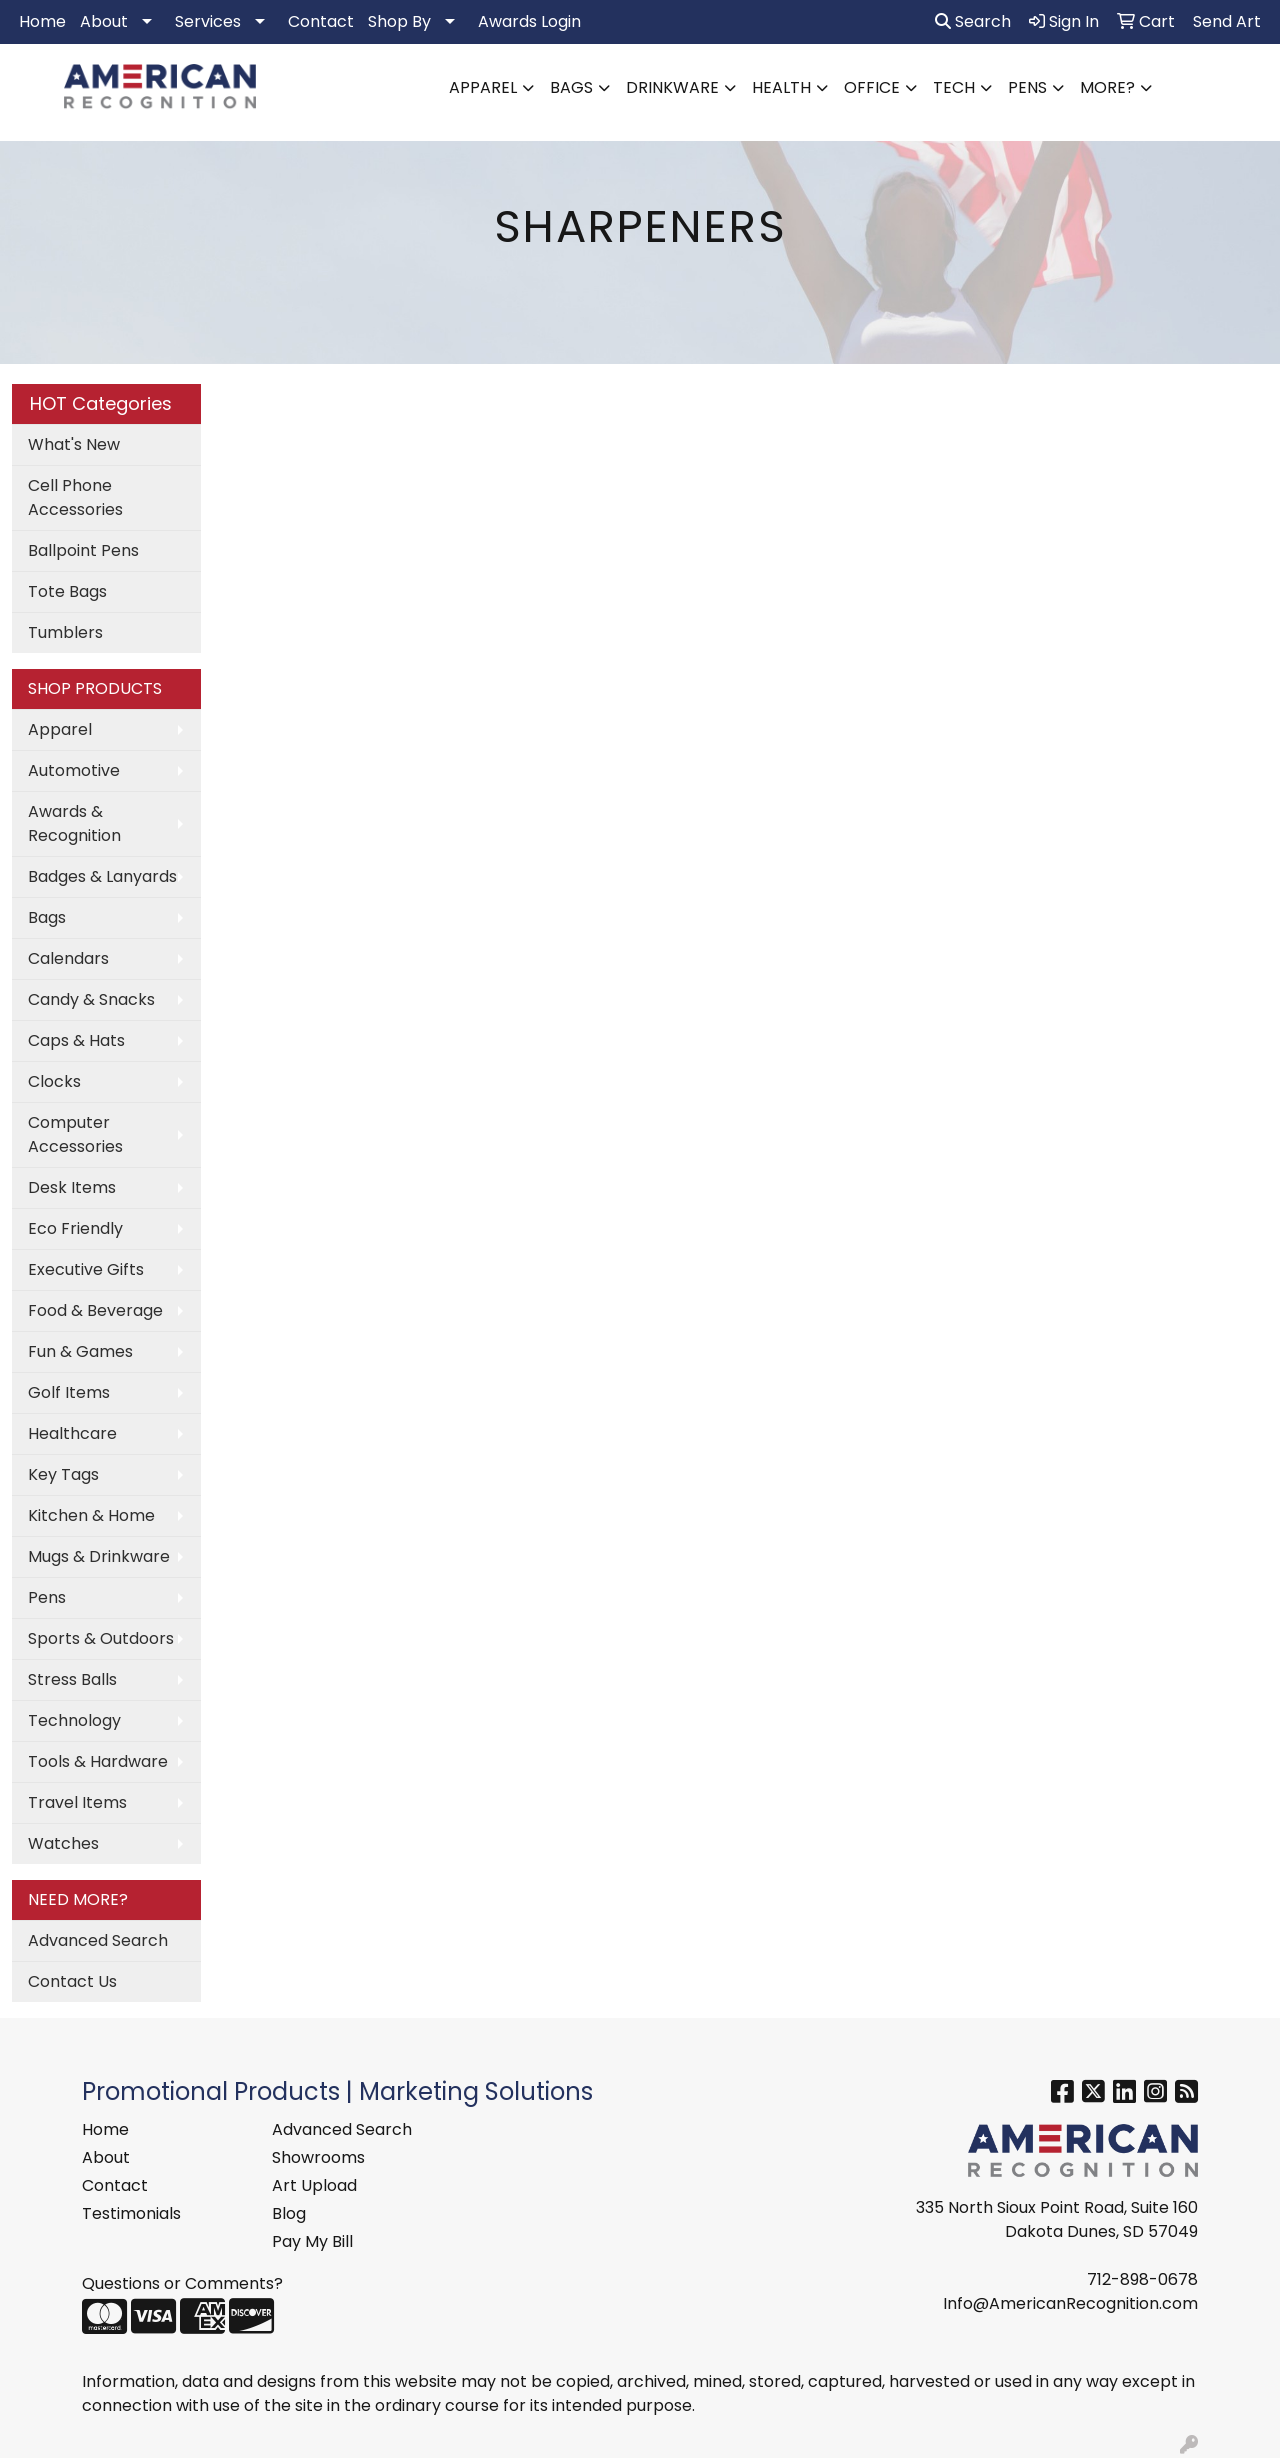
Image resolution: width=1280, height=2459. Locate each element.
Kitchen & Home (91, 1515)
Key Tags (63, 1474)
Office (872, 87)
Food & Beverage (95, 1310)
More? (1107, 87)
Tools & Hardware (98, 1761)
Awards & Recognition (74, 823)
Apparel (483, 87)
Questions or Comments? (182, 2283)
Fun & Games (80, 1351)
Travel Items (77, 1802)
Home (42, 21)
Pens (1027, 87)
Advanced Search (98, 1940)
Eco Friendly (75, 1228)
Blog (289, 2213)
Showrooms (318, 2157)
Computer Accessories (75, 1134)
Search (973, 21)
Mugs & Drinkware (99, 1556)
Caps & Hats (76, 1040)
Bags (571, 87)
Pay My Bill (312, 2241)
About (104, 21)
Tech (954, 87)
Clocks (54, 1081)
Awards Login (529, 21)
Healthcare (72, 1433)
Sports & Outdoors (101, 1638)
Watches (63, 1843)
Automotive (74, 770)
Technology (74, 1720)
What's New (74, 444)
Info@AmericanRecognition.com (1070, 2303)
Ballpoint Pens (83, 550)
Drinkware (672, 87)
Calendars (68, 958)
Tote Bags (67, 591)
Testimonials (131, 2213)
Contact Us (72, 1981)
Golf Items (69, 1392)
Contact (321, 21)
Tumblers (65, 632)
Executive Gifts (86, 1269)
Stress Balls (72, 1679)
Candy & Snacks (91, 999)
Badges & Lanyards (102, 876)
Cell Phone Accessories (75, 497)
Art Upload (314, 2185)
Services (208, 21)
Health (781, 87)
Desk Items (72, 1187)
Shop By (399, 21)
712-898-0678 (1142, 2279)
